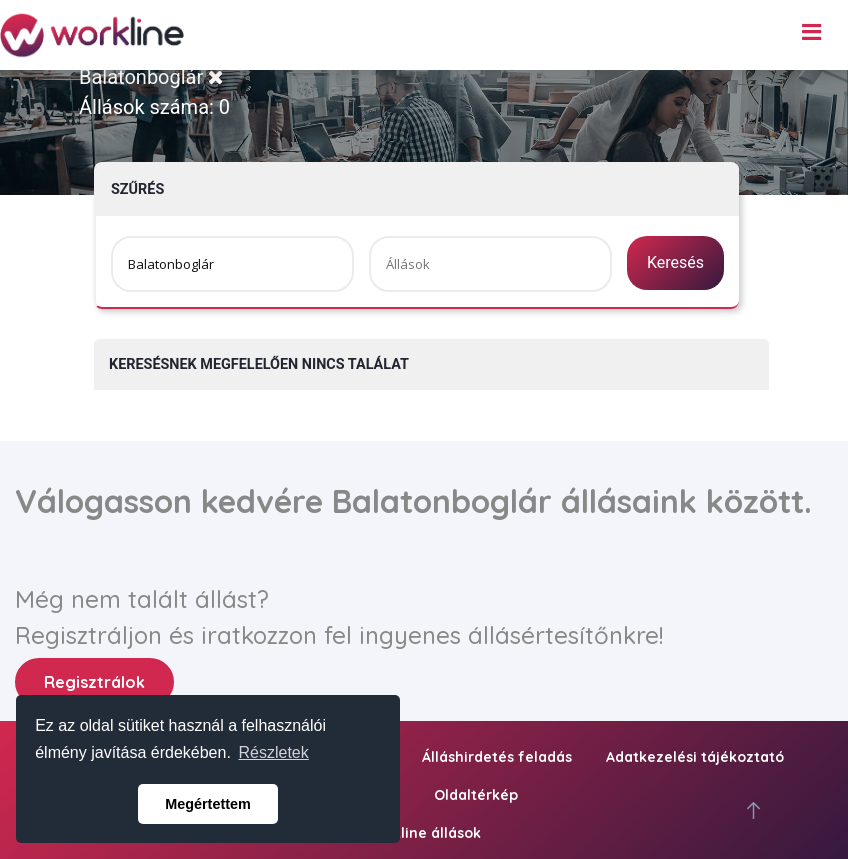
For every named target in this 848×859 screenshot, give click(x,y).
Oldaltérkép (476, 795)
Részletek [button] (274, 752)
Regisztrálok (94, 682)
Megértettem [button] (208, 804)
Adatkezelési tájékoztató (695, 757)
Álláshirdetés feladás (497, 757)
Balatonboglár (151, 77)
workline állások (424, 833)
